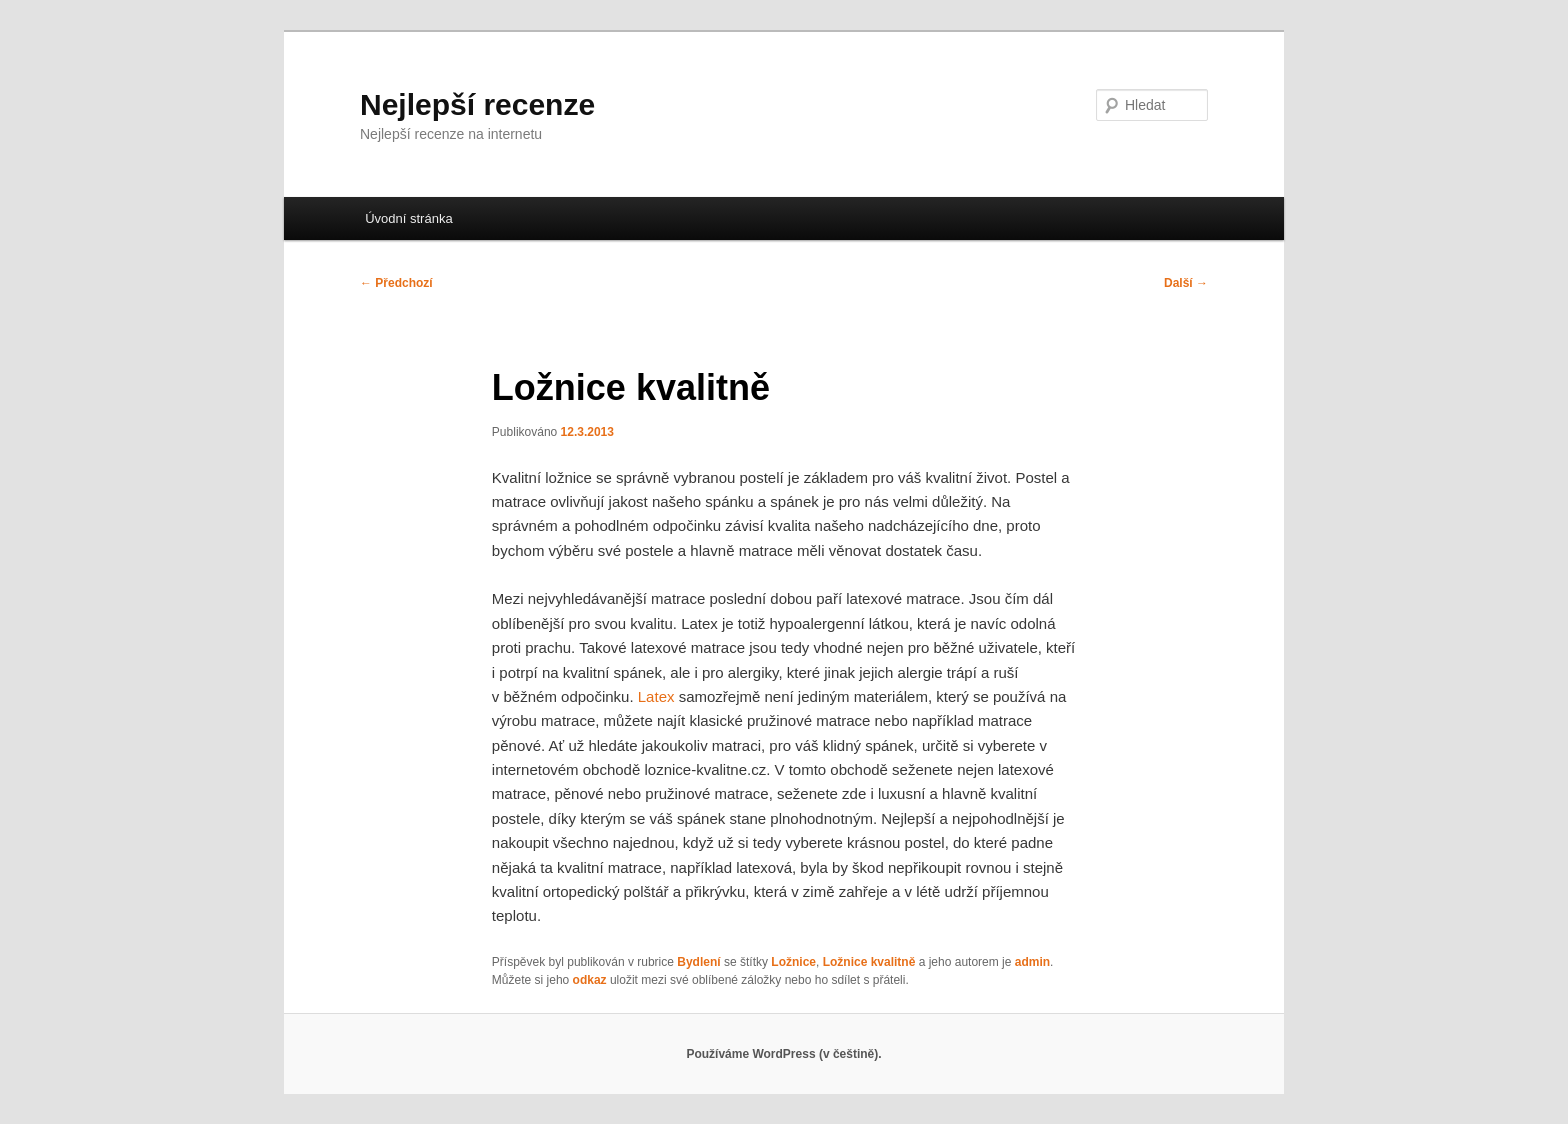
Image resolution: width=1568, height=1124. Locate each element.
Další (1186, 283)
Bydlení (698, 962)
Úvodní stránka (408, 218)
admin (1032, 962)
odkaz (590, 980)
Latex (656, 696)
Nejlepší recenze (477, 104)
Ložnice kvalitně (869, 962)
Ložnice (793, 962)
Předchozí (396, 283)
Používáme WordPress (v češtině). (783, 1054)
